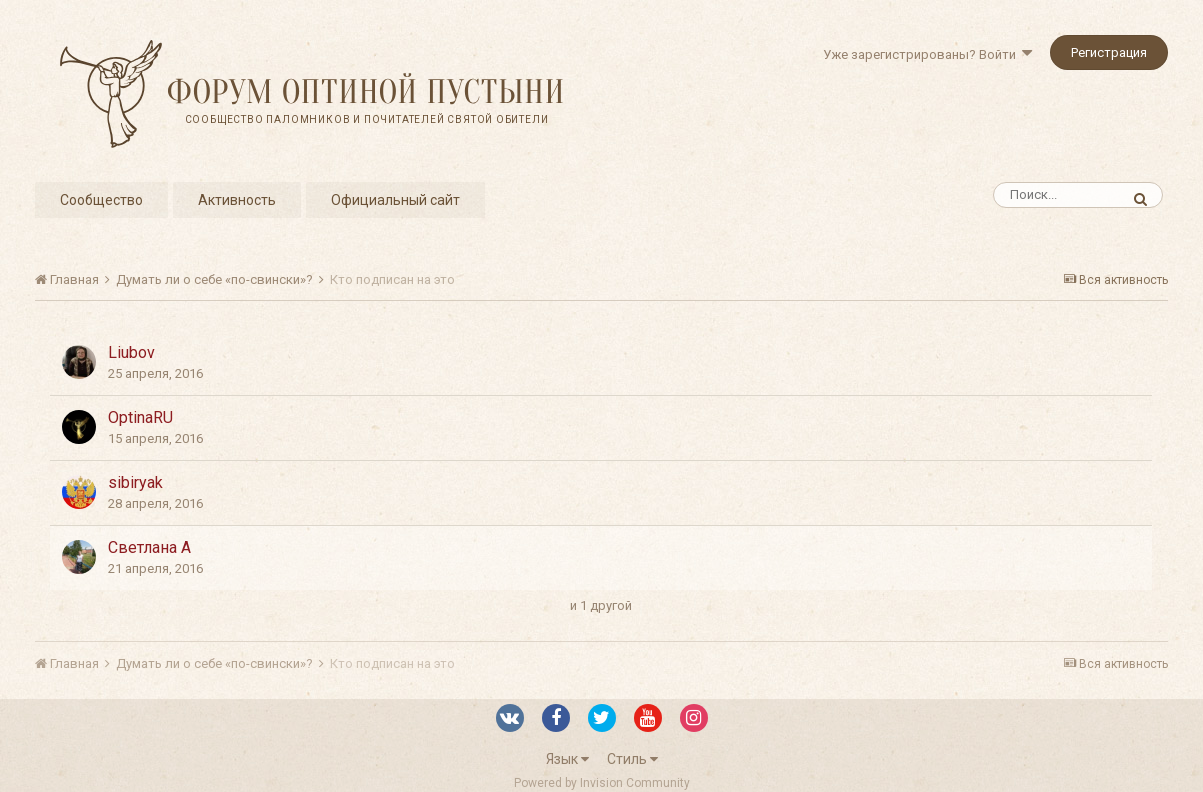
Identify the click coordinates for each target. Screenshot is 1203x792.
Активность (237, 200)
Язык (567, 759)
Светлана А (149, 547)
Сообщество (101, 200)
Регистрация (1109, 52)
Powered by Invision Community (602, 783)
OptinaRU (140, 417)
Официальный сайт (395, 200)
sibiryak (135, 482)
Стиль (632, 759)
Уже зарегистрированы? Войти (927, 54)
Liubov (131, 352)
